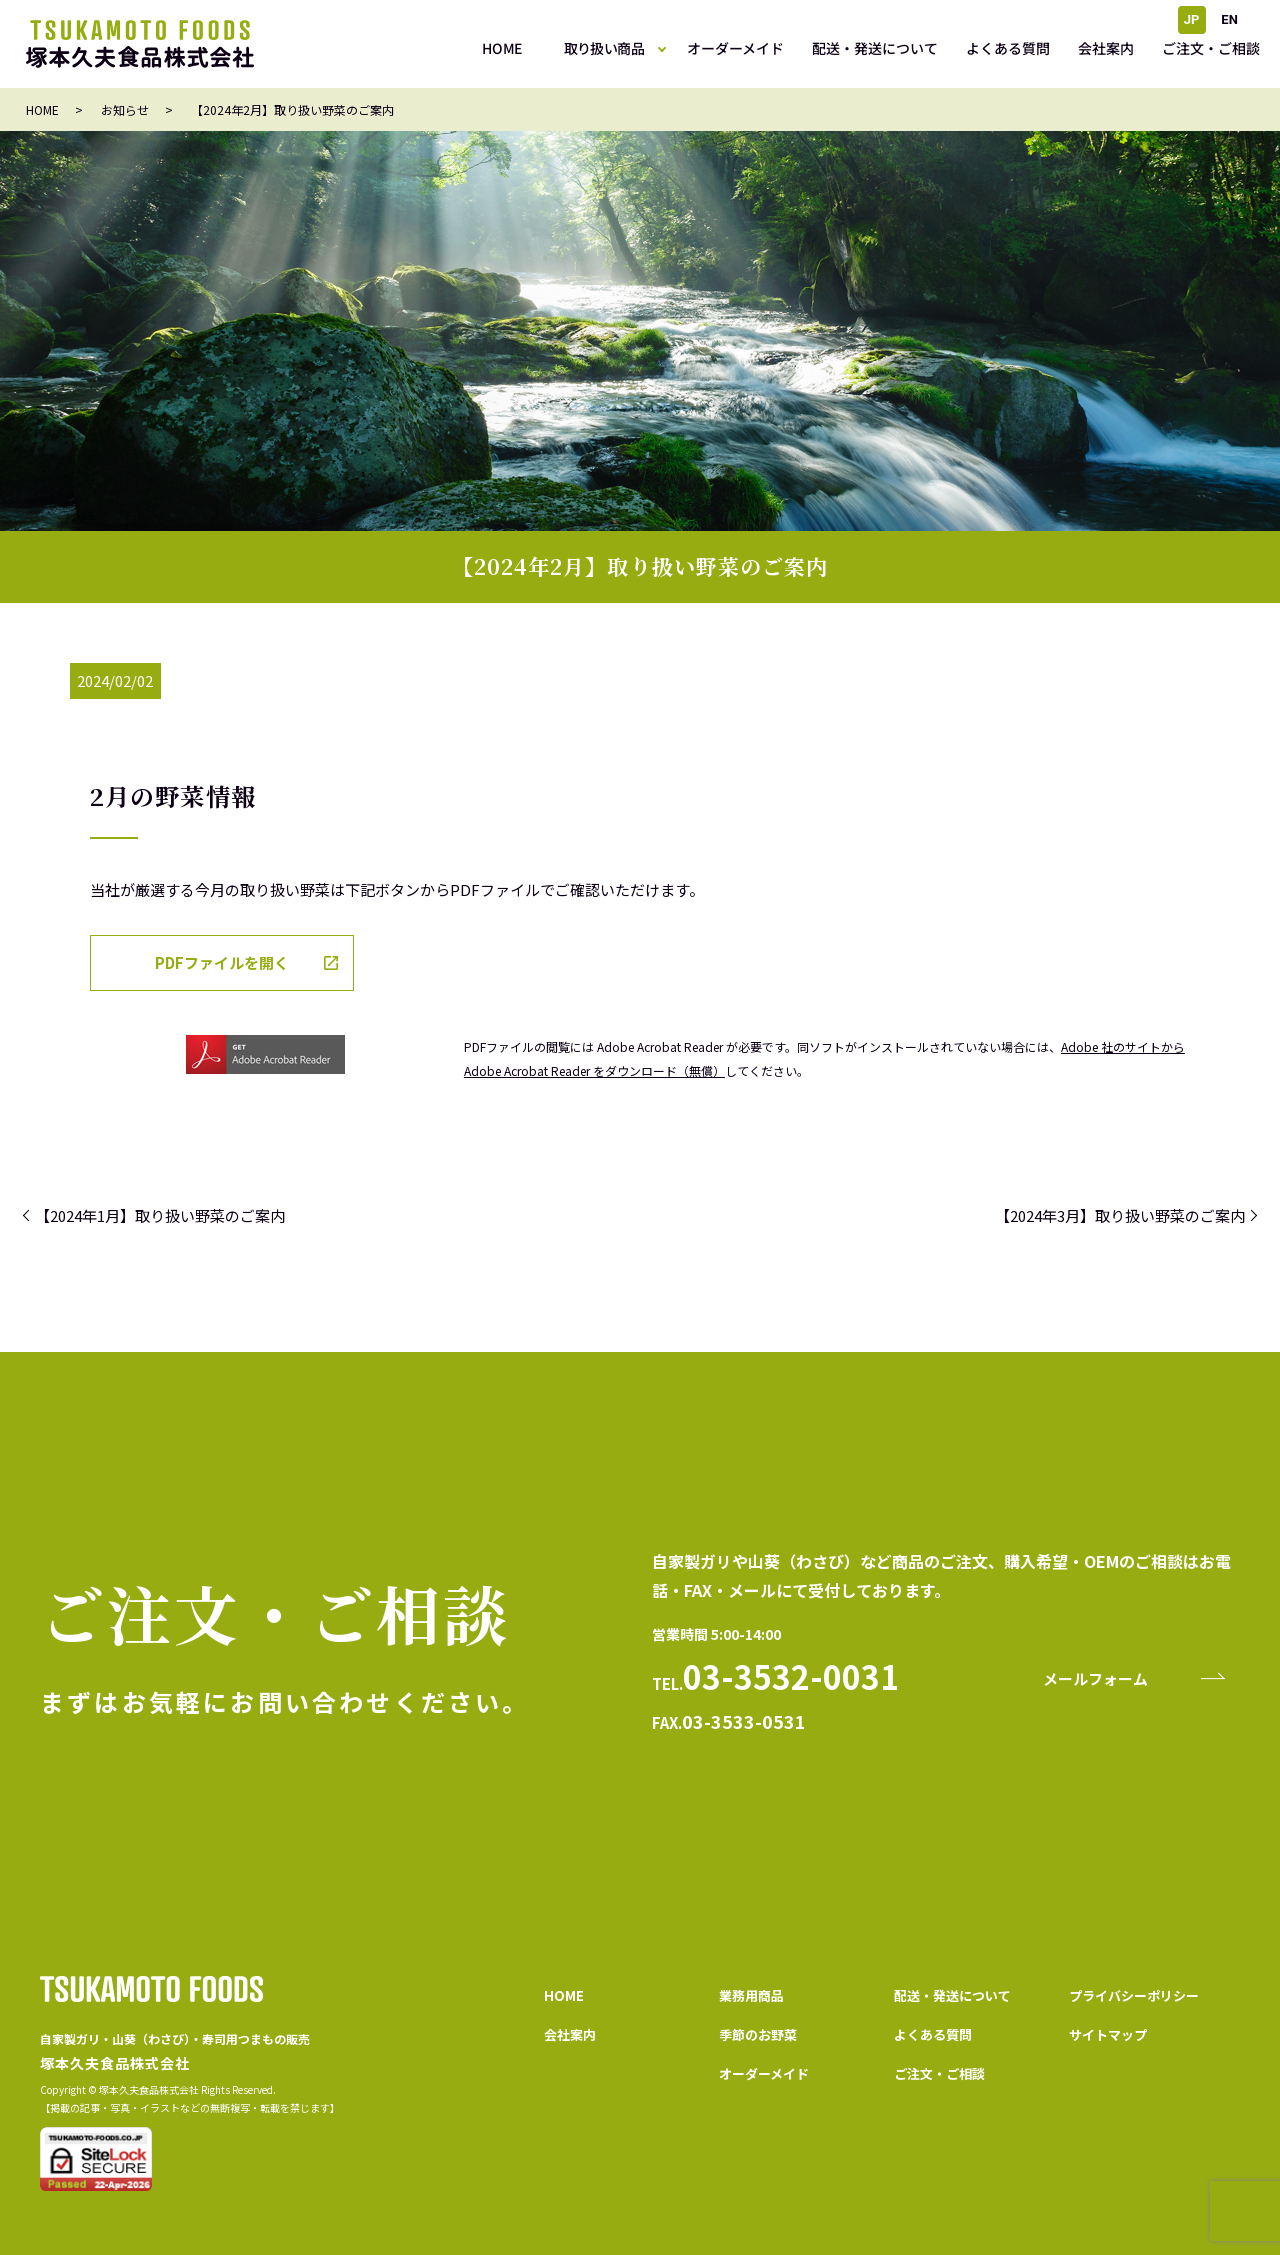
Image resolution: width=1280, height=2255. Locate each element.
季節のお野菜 (758, 2034)
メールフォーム (1095, 1678)
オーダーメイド (735, 48)
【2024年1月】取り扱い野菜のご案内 (160, 1215)
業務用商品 (751, 1995)
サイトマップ (1108, 2034)
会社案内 (1106, 48)
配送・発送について (875, 48)
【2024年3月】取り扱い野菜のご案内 (1120, 1215)
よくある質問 (1008, 48)
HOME (502, 48)
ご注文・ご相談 (1211, 48)
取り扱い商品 (604, 48)
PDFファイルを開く (222, 962)
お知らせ (125, 109)
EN (1229, 19)
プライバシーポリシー (1134, 1995)
